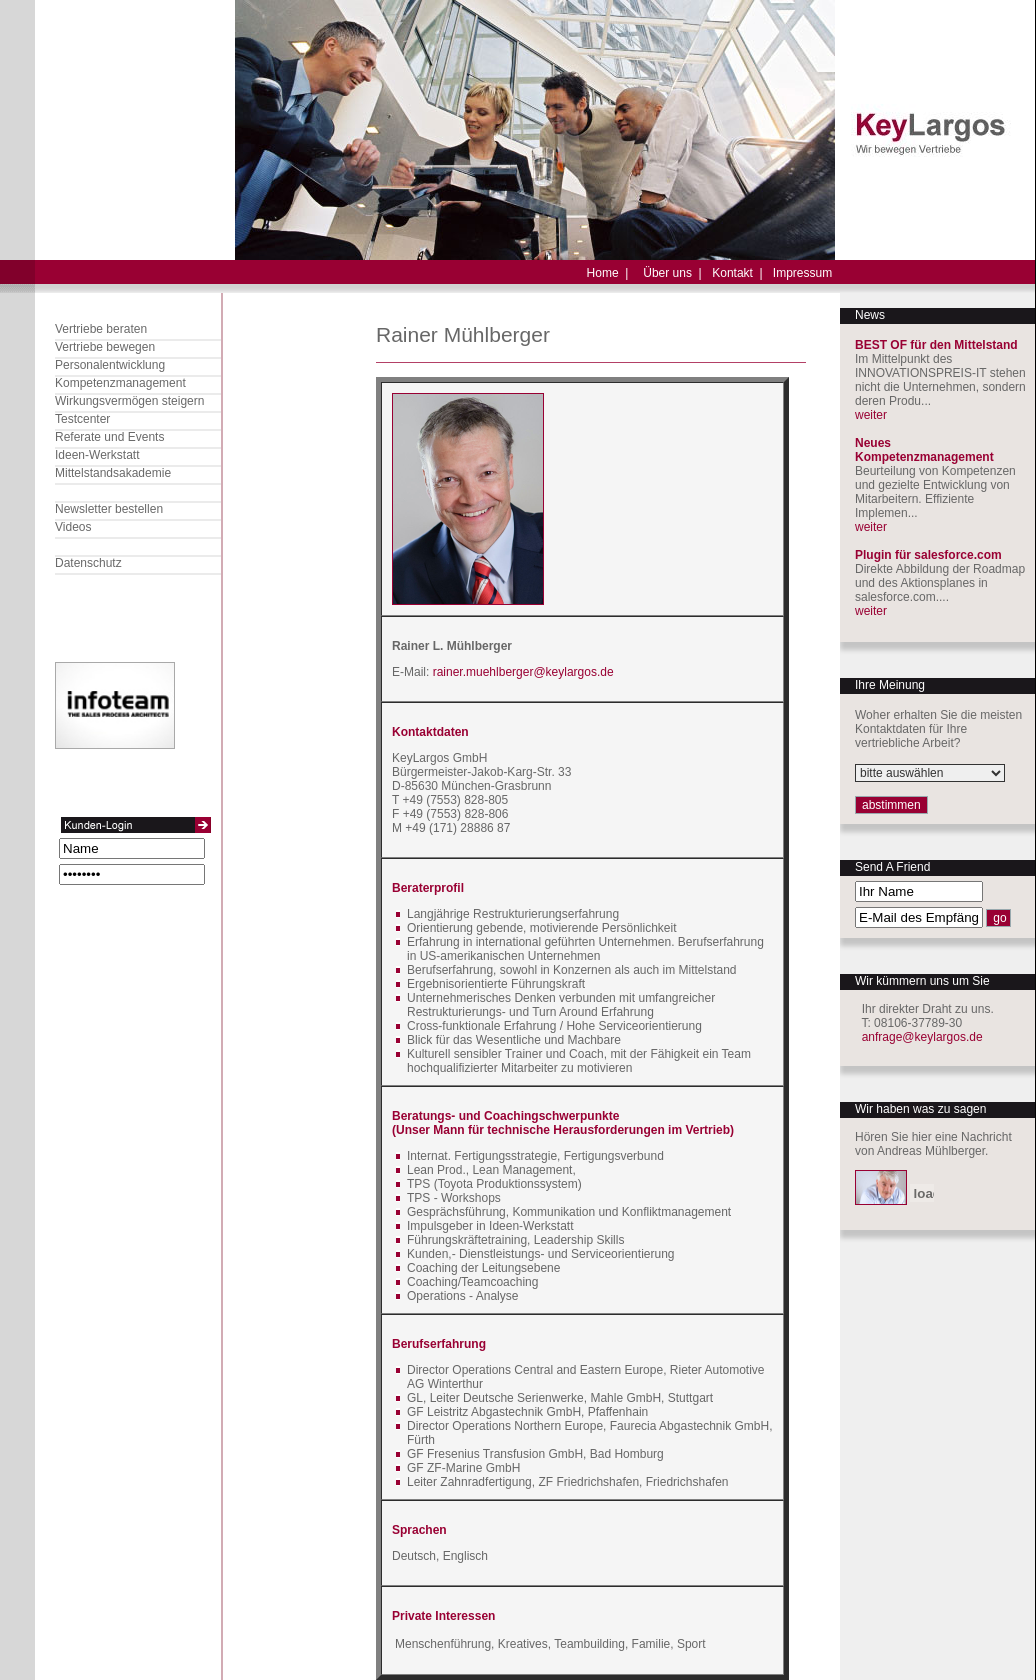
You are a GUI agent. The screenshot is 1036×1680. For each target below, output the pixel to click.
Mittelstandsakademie (113, 473)
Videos (73, 527)
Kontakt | (737, 273)
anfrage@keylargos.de (922, 1037)
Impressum (802, 273)
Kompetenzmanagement (120, 383)
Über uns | (672, 273)
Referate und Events (109, 437)
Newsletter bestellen (109, 509)
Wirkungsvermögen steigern (129, 401)
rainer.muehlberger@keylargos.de (523, 672)
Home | (608, 273)
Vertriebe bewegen (105, 347)
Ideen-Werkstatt (97, 455)
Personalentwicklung (110, 365)
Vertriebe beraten (101, 329)
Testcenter (82, 419)
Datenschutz (88, 563)
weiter (871, 415)
